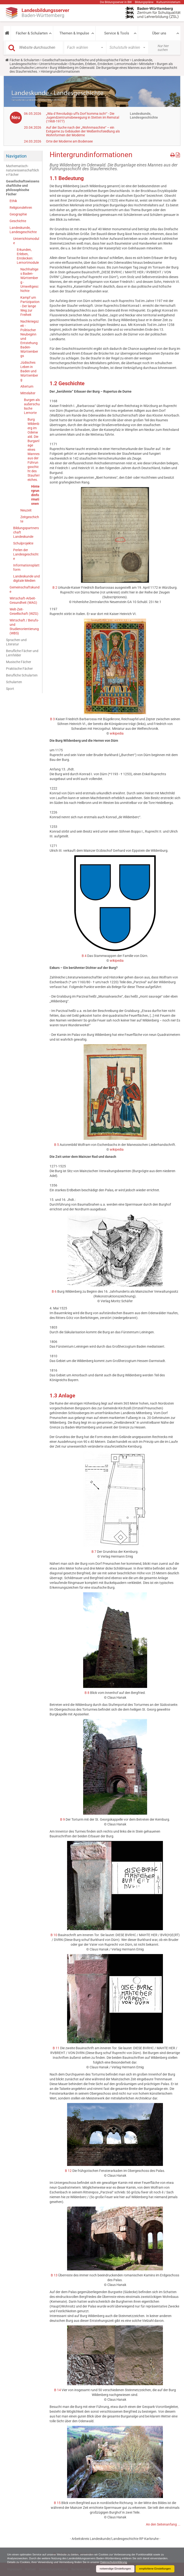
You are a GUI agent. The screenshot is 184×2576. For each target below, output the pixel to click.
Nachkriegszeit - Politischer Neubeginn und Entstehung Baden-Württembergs (29, 338)
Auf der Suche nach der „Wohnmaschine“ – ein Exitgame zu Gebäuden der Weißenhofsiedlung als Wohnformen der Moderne (83, 131)
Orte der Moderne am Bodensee (69, 141)
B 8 (87, 1693)
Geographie (18, 214)
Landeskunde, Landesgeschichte (23, 230)
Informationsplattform (26, 567)
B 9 (62, 1819)
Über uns (159, 33)
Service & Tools (116, 33)
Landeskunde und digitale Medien (26, 578)
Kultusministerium (168, 2)
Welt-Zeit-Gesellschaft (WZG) (24, 611)
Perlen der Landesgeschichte (26, 554)
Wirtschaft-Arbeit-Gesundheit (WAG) (23, 600)
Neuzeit (26, 510)
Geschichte (18, 221)
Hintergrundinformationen (35, 494)
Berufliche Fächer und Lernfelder (22, 653)
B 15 (57, 2503)
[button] (7, 33)
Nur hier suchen (163, 48)
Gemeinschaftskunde (25, 589)
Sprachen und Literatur (16, 642)
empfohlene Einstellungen (154, 2569)
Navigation (16, 156)
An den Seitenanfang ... (163, 2524)
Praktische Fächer (19, 668)
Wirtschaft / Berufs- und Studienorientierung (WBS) (24, 626)
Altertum (26, 386)
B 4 (84, 956)
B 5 (56, 1145)
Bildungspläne (144, 2)
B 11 (56, 2048)
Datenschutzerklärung (139, 2562)
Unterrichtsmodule (53, 64)
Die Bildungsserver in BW (116, 2)
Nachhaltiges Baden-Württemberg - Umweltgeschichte (29, 280)
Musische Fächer (18, 662)
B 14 (57, 2390)
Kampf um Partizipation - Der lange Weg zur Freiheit (30, 306)
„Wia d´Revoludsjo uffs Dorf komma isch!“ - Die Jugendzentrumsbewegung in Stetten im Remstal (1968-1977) (82, 117)
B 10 (54, 1935)
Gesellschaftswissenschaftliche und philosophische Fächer (85, 60)
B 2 (54, 587)
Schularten (14, 682)
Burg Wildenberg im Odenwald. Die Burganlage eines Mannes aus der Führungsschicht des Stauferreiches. (34, 449)
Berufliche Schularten (22, 675)
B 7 (94, 1552)
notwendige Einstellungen (113, 2569)
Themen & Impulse (74, 33)
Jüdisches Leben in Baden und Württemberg (29, 371)
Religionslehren (21, 207)
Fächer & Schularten (32, 33)
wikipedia (117, 733)
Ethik (13, 201)
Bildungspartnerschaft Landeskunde (26, 532)
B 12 (68, 2171)
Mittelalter (146, 64)
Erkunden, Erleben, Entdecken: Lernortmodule (103, 64)
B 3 (52, 719)
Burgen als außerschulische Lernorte (32, 406)
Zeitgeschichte (29, 519)
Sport (10, 689)
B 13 (54, 2275)
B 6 (54, 1291)
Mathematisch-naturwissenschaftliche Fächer (22, 170)
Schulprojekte (23, 543)
